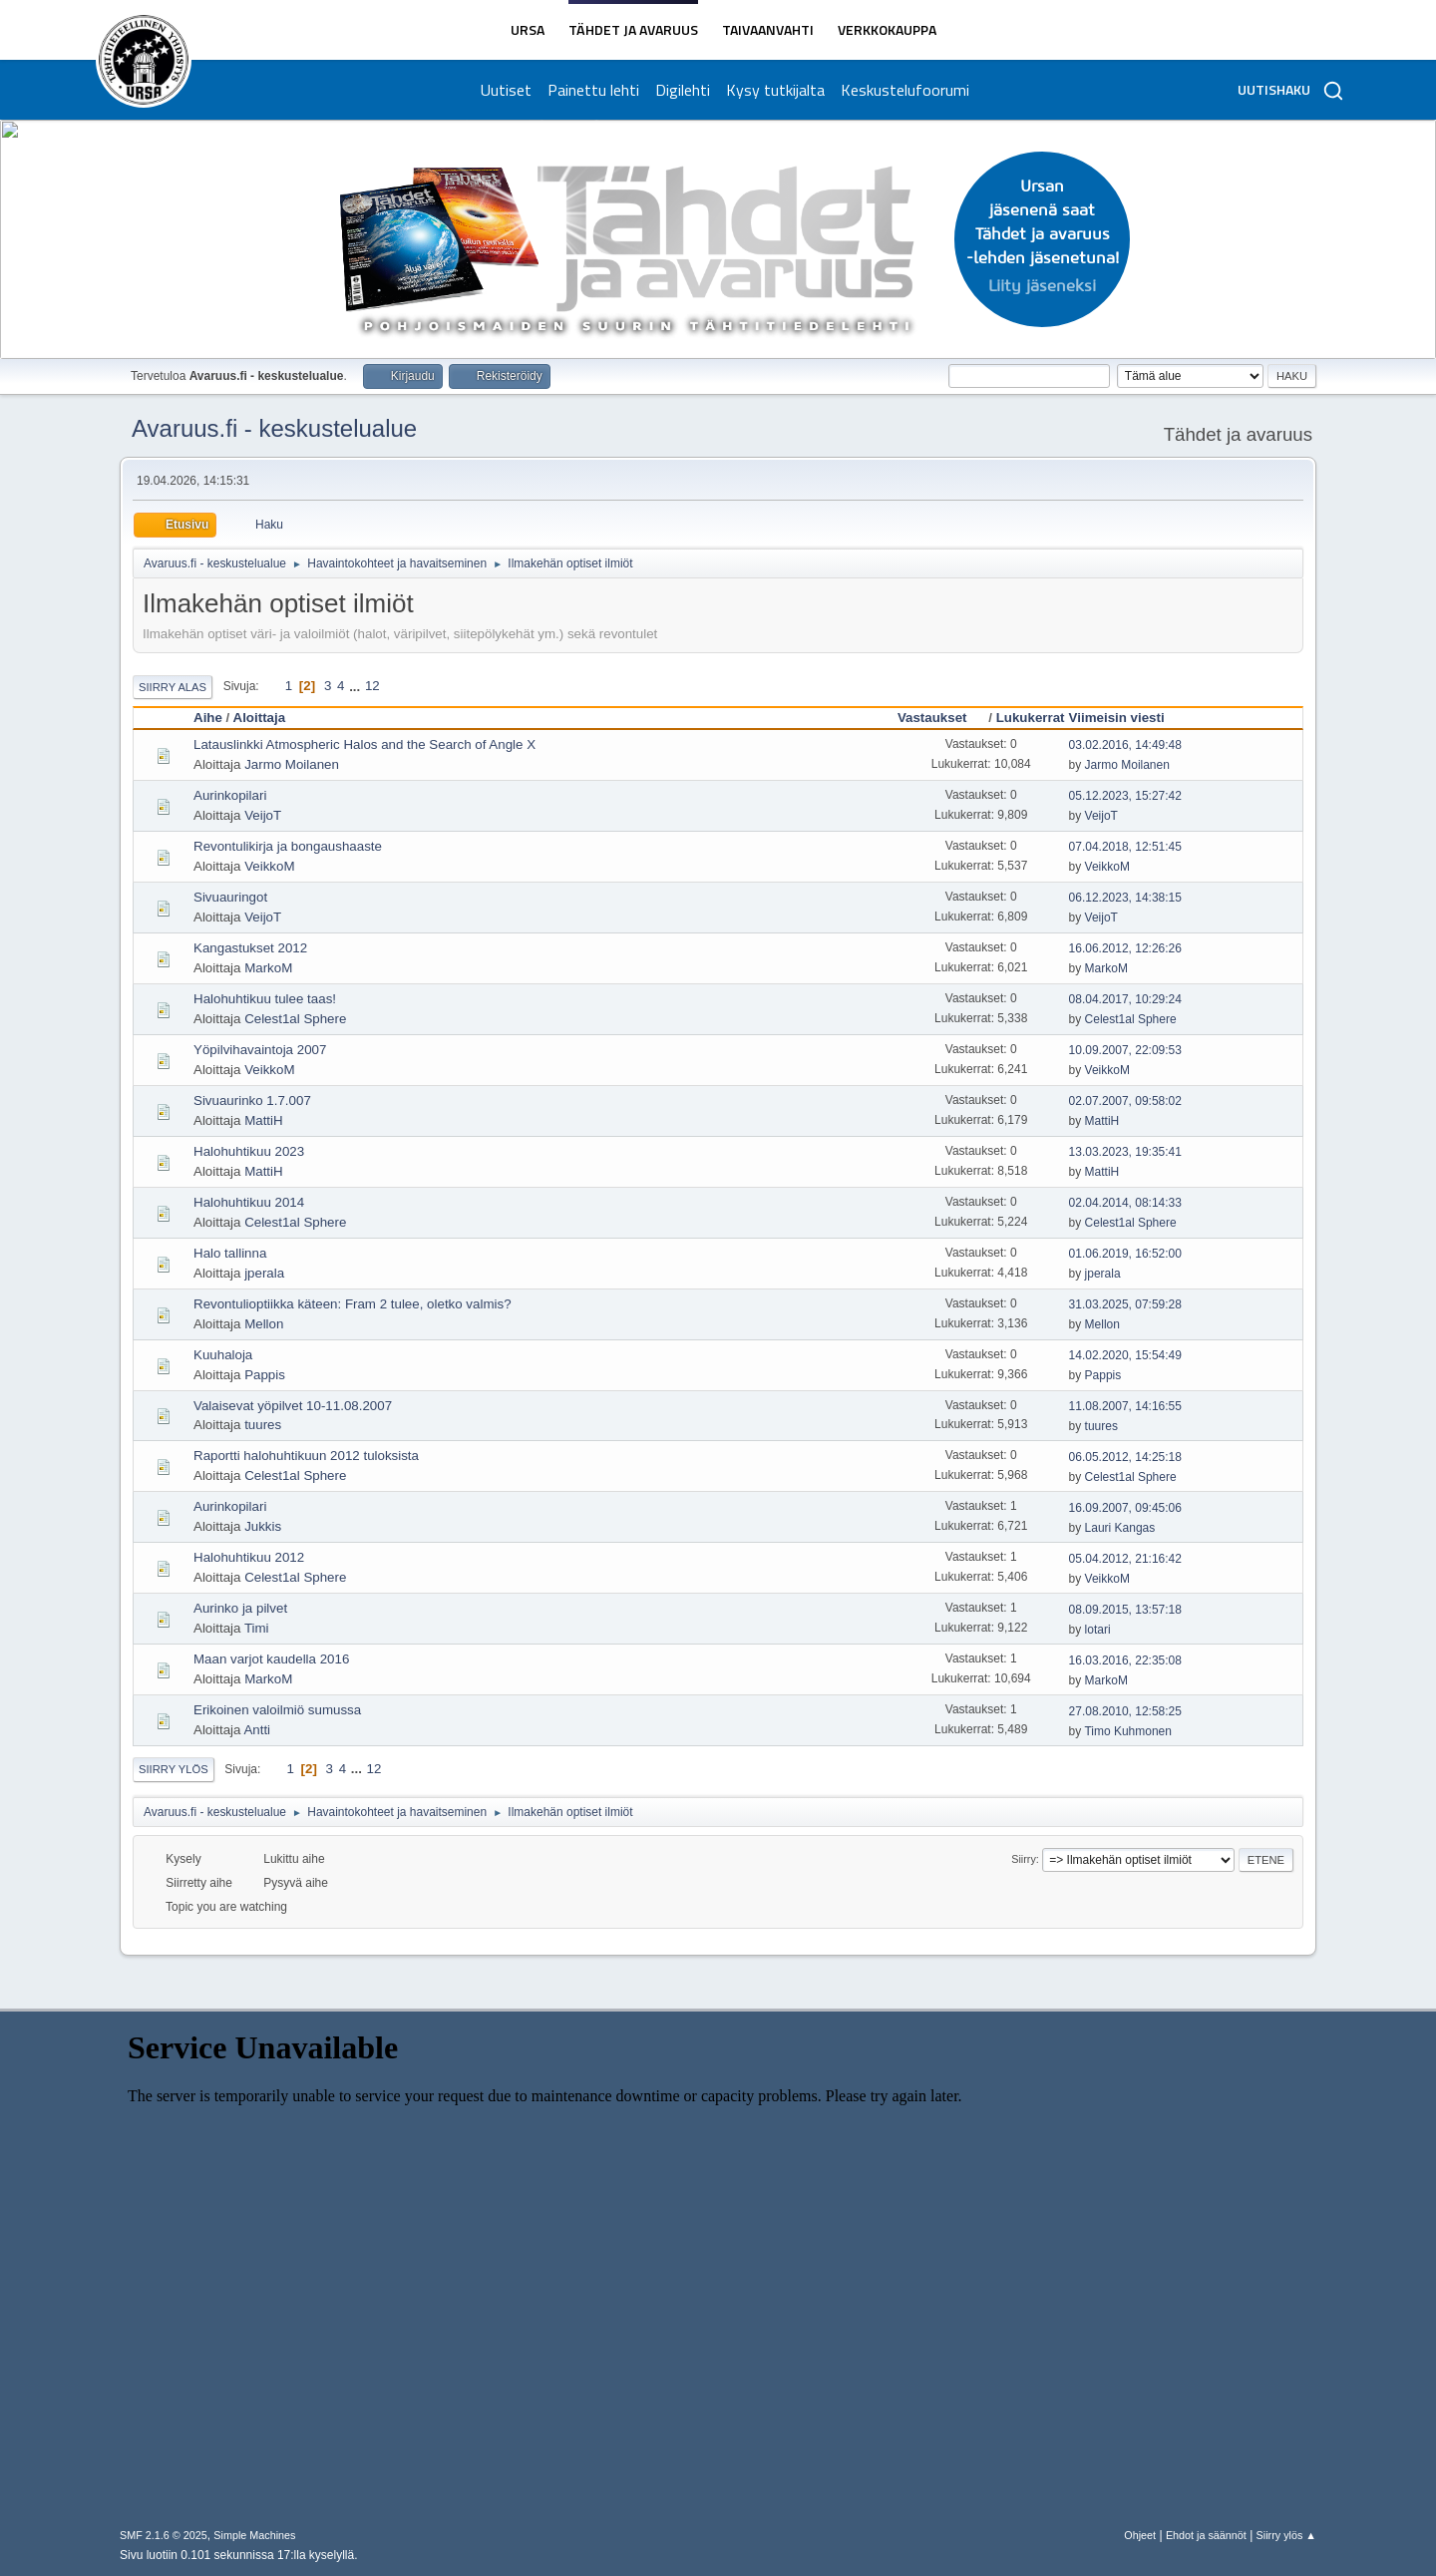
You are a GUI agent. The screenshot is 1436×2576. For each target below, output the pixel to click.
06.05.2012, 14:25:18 (1125, 1457)
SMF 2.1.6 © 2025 (163, 2535)
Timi (256, 1628)
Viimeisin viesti (1117, 717)
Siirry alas (172, 687)
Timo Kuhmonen (1127, 1731)
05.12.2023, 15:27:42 (1125, 796)
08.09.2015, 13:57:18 (1125, 1610)
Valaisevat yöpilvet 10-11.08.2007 (292, 1405)
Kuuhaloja (222, 1354)
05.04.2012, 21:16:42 (1125, 1559)
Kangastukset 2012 (250, 947)
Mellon (263, 1323)
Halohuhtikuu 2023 (248, 1151)
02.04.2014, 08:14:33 (1125, 1203)
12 (372, 685)
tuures (262, 1424)
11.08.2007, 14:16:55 (1125, 1406)
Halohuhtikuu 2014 (248, 1202)
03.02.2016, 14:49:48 (1125, 745)
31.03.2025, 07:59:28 (1125, 1304)
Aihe (207, 717)
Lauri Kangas (1120, 1528)
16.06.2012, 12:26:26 (1125, 948)
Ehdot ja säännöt (1206, 2535)
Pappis (264, 1374)
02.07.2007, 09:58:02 (1125, 1101)
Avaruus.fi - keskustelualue (274, 428)
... (356, 685)
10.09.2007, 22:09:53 (1125, 1050)
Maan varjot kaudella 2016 (271, 1659)
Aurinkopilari (229, 795)
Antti (256, 1729)
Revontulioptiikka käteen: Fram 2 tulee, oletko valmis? (352, 1303)
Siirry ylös (173, 1769)
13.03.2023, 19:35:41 (1125, 1152)
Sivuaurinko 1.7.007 (252, 1100)
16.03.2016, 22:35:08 (1125, 1660)
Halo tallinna (229, 1253)
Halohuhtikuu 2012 (248, 1557)
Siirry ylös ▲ (1286, 2535)
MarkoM (268, 967)
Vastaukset (941, 717)
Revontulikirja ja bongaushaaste (287, 846)
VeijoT (262, 815)
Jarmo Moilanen (291, 764)
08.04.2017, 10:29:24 (1125, 999)
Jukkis (262, 1526)
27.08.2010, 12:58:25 (1125, 1711)
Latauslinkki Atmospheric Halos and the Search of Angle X (364, 744)
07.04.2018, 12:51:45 (1125, 847)
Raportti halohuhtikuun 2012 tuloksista (306, 1455)
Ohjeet (1140, 2535)
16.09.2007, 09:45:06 (1125, 1508)
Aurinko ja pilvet (240, 1608)
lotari (1098, 1630)
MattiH (263, 1120)
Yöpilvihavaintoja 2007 (259, 1049)
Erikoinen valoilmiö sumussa (277, 1709)
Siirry (1023, 1859)
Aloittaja (259, 717)
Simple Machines (254, 2535)
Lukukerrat (1030, 717)
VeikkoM (269, 866)
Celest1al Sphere (295, 1018)
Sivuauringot (230, 897)
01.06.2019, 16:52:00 (1125, 1254)
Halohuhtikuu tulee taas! (264, 998)
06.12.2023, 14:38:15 (1125, 898)
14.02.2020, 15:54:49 (1125, 1355)
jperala (264, 1273)
